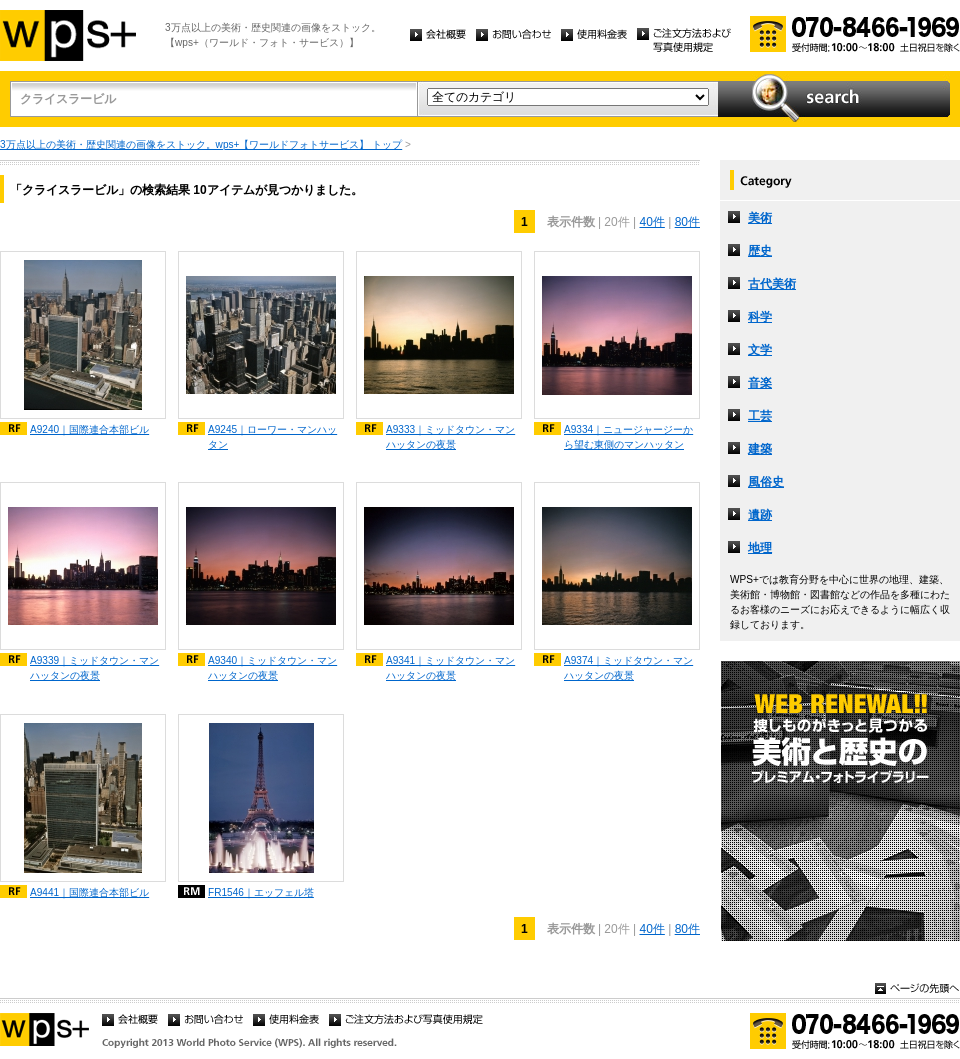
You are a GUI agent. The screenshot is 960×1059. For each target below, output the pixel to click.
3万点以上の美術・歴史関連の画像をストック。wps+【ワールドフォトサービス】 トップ (201, 144)
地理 (760, 548)
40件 (651, 222)
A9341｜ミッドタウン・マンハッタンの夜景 (450, 668)
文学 (760, 350)
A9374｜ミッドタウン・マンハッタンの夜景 (628, 668)
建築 (760, 449)
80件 (687, 222)
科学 (760, 317)
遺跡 (760, 515)
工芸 (760, 416)
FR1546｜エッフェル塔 (261, 892)
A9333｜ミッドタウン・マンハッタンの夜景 (450, 437)
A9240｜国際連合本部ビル (89, 429)
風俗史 (766, 482)
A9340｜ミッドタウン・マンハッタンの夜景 (272, 668)
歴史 (760, 251)
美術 (760, 218)
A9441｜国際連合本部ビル (89, 892)
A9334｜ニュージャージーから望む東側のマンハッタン (628, 437)
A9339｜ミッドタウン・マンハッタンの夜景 (94, 668)
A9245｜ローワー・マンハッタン (272, 437)
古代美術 (772, 284)
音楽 (760, 383)
